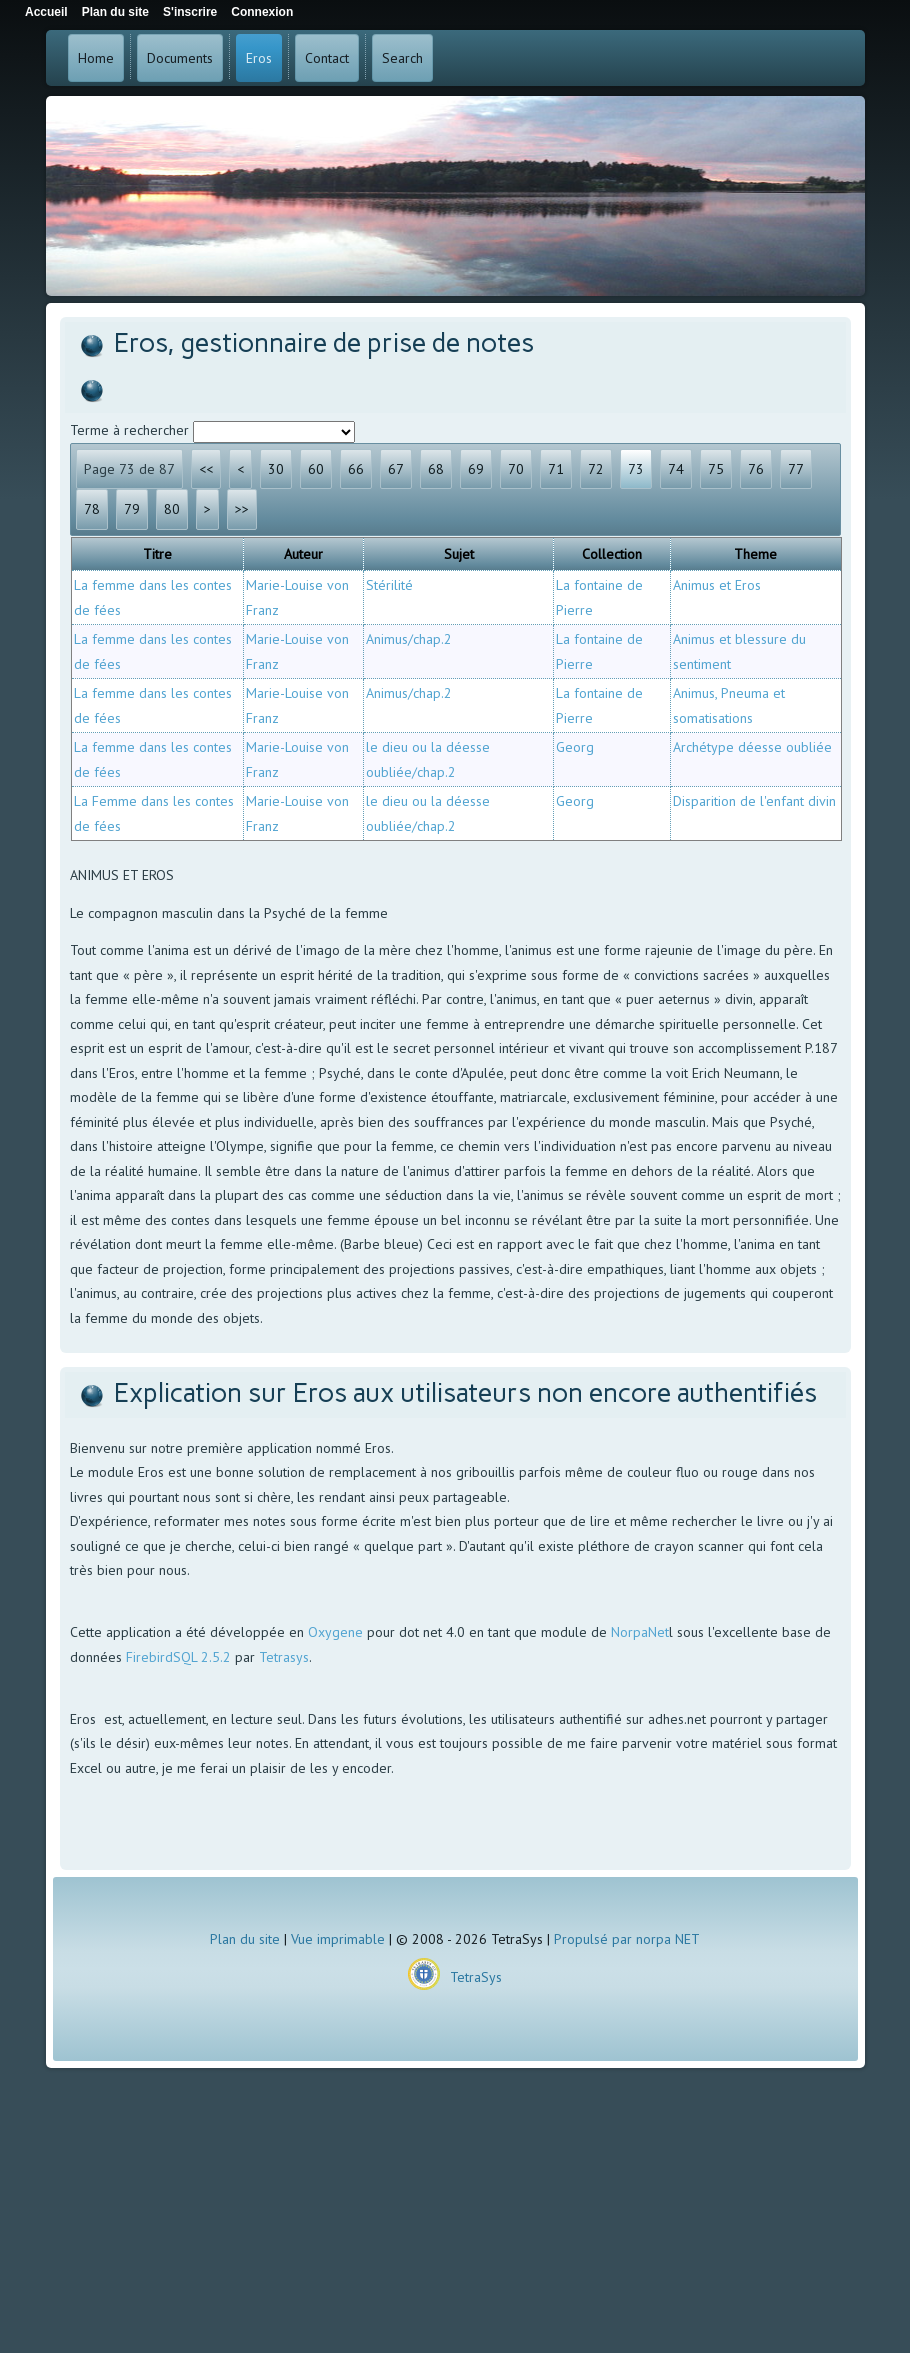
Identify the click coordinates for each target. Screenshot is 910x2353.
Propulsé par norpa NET (627, 1939)
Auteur (303, 554)
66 (356, 469)
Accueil (46, 12)
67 (396, 469)
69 (476, 469)
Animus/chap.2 (409, 639)
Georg (575, 747)
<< (206, 469)
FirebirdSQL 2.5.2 (178, 1657)
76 (756, 469)
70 (516, 469)
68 (436, 469)
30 (276, 469)
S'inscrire (190, 12)
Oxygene (335, 1632)
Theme (755, 554)
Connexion (262, 12)
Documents (180, 58)
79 (132, 509)
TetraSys (476, 1977)
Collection (612, 554)
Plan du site (245, 1939)
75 (716, 469)
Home (96, 58)
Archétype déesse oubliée (752, 747)
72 (596, 469)
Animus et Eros (717, 585)
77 (796, 469)
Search (402, 58)
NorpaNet (640, 1632)
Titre (157, 554)
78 (92, 509)
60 (316, 469)
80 (172, 509)
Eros (259, 58)
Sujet (459, 554)
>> (242, 509)
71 (556, 469)
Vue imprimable (338, 1939)
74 (676, 469)
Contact (327, 58)
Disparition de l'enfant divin (754, 801)
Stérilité (389, 585)
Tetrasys (284, 1657)
